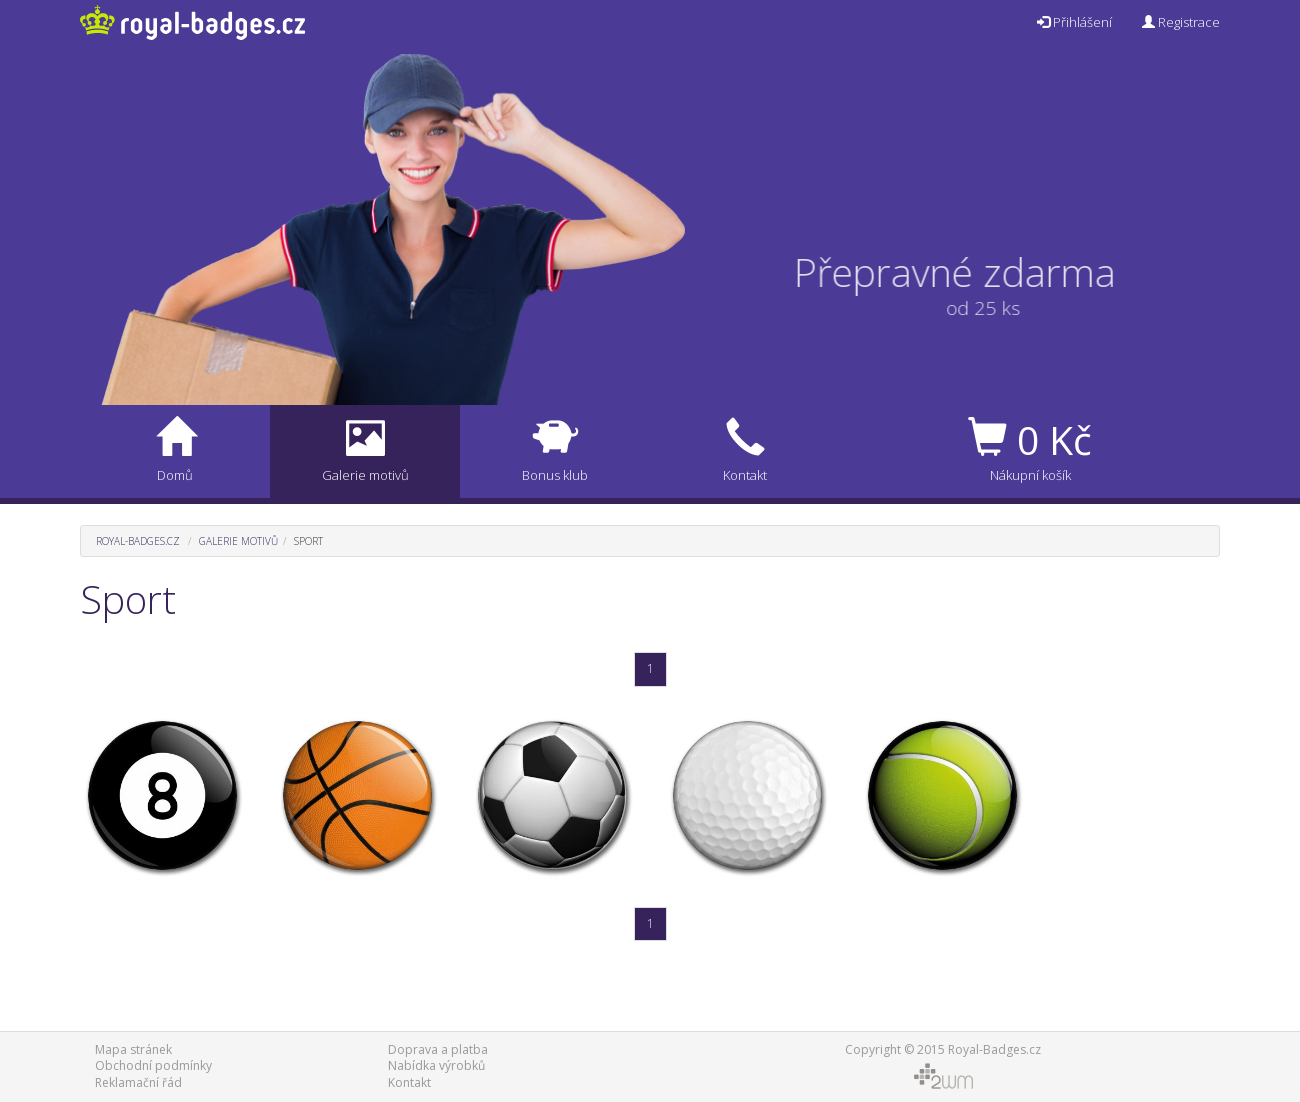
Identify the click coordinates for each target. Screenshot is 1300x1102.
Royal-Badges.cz (138, 541)
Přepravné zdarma (967, 271)
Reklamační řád (138, 1082)
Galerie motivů (238, 541)
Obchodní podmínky (153, 1065)
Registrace (1181, 22)
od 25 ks (971, 308)
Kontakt (409, 1082)
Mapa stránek (133, 1049)
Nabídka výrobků (436, 1065)
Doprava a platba (438, 1049)
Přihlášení (1074, 22)
